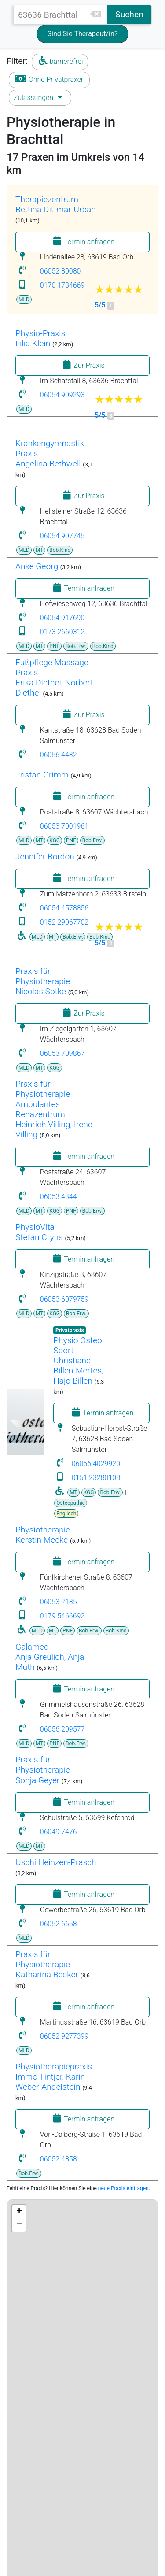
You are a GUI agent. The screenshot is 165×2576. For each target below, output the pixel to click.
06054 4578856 (64, 908)
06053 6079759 (64, 1299)
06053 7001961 (64, 826)
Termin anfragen (82, 241)
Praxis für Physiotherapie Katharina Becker (46, 1964)
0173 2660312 (62, 632)
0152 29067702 (64, 922)
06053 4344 (58, 1196)
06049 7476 (58, 1832)
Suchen (129, 14)
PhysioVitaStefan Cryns (39, 1232)
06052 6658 (58, 1924)
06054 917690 (62, 618)
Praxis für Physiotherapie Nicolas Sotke (42, 981)
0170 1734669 (62, 285)
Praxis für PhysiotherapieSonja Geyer (42, 1769)
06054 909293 (62, 395)
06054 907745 (62, 536)
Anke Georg (36, 566)
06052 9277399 (64, 2036)
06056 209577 (62, 1729)
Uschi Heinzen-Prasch (55, 1862)
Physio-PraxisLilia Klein (40, 338)
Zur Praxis (82, 365)
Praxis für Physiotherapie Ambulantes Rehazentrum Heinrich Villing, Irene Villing (53, 1109)
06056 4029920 (96, 1463)
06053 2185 (58, 1602)
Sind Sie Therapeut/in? (83, 34)
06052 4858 (58, 2159)
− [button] (19, 2225)
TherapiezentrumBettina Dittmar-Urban (55, 204)
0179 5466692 (62, 1616)
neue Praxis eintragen (123, 2188)
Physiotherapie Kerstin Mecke (42, 1535)
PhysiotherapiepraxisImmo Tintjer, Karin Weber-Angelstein (53, 2077)
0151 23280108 (96, 1477)
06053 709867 (62, 1053)
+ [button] (19, 2211)
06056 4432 (58, 755)
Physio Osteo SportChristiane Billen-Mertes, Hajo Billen (78, 1360)
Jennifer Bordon (44, 856)
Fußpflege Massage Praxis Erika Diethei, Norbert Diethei (54, 677)
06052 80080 (60, 271)
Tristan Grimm (42, 775)
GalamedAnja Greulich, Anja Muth (49, 1657)
